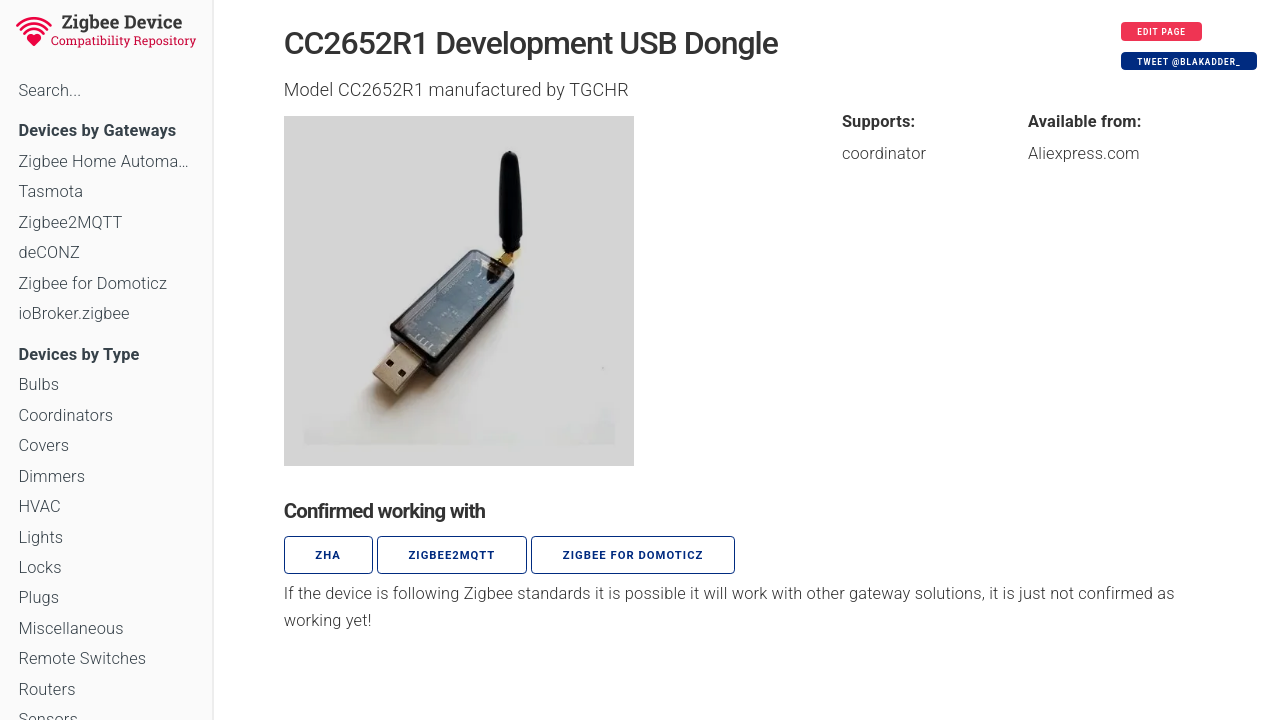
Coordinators (65, 415)
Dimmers (51, 476)
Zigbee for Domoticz (92, 283)
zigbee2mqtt (451, 555)
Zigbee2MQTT (70, 222)
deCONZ (49, 252)
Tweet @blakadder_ (1188, 62)
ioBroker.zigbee (73, 313)
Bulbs (38, 384)
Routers (46, 689)
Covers (43, 445)
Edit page (1161, 32)
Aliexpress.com (1084, 153)
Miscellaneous (70, 628)
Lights (40, 537)
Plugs (38, 597)
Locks (39, 567)
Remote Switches (82, 658)
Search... (49, 90)
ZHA (328, 555)
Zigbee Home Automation (105, 161)
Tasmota (50, 191)
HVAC (39, 506)
